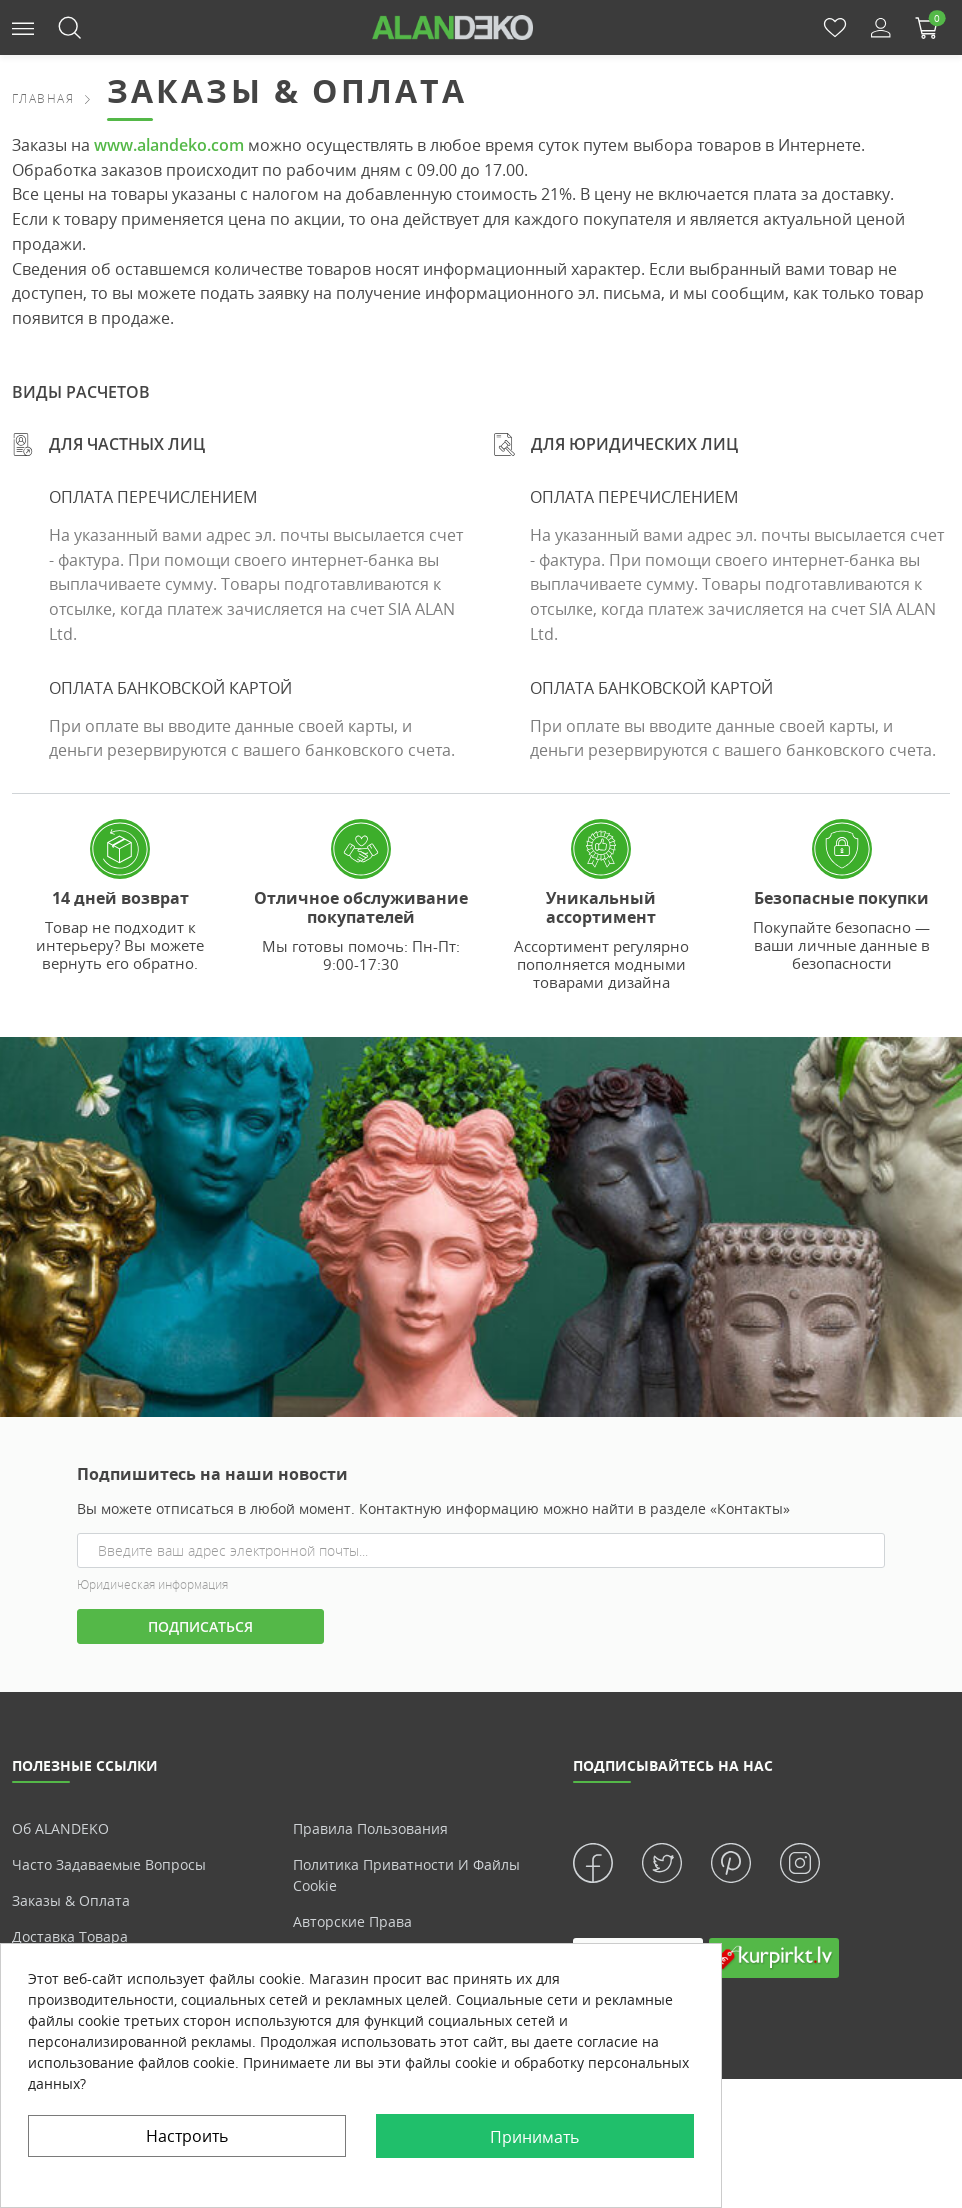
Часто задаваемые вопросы (109, 1864)
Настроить (187, 2136)
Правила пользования (370, 1828)
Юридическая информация (152, 1584)
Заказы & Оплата (71, 1900)
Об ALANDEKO (60, 1828)
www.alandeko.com (169, 145)
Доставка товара (70, 1936)
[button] (23, 26)
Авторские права (352, 1921)
